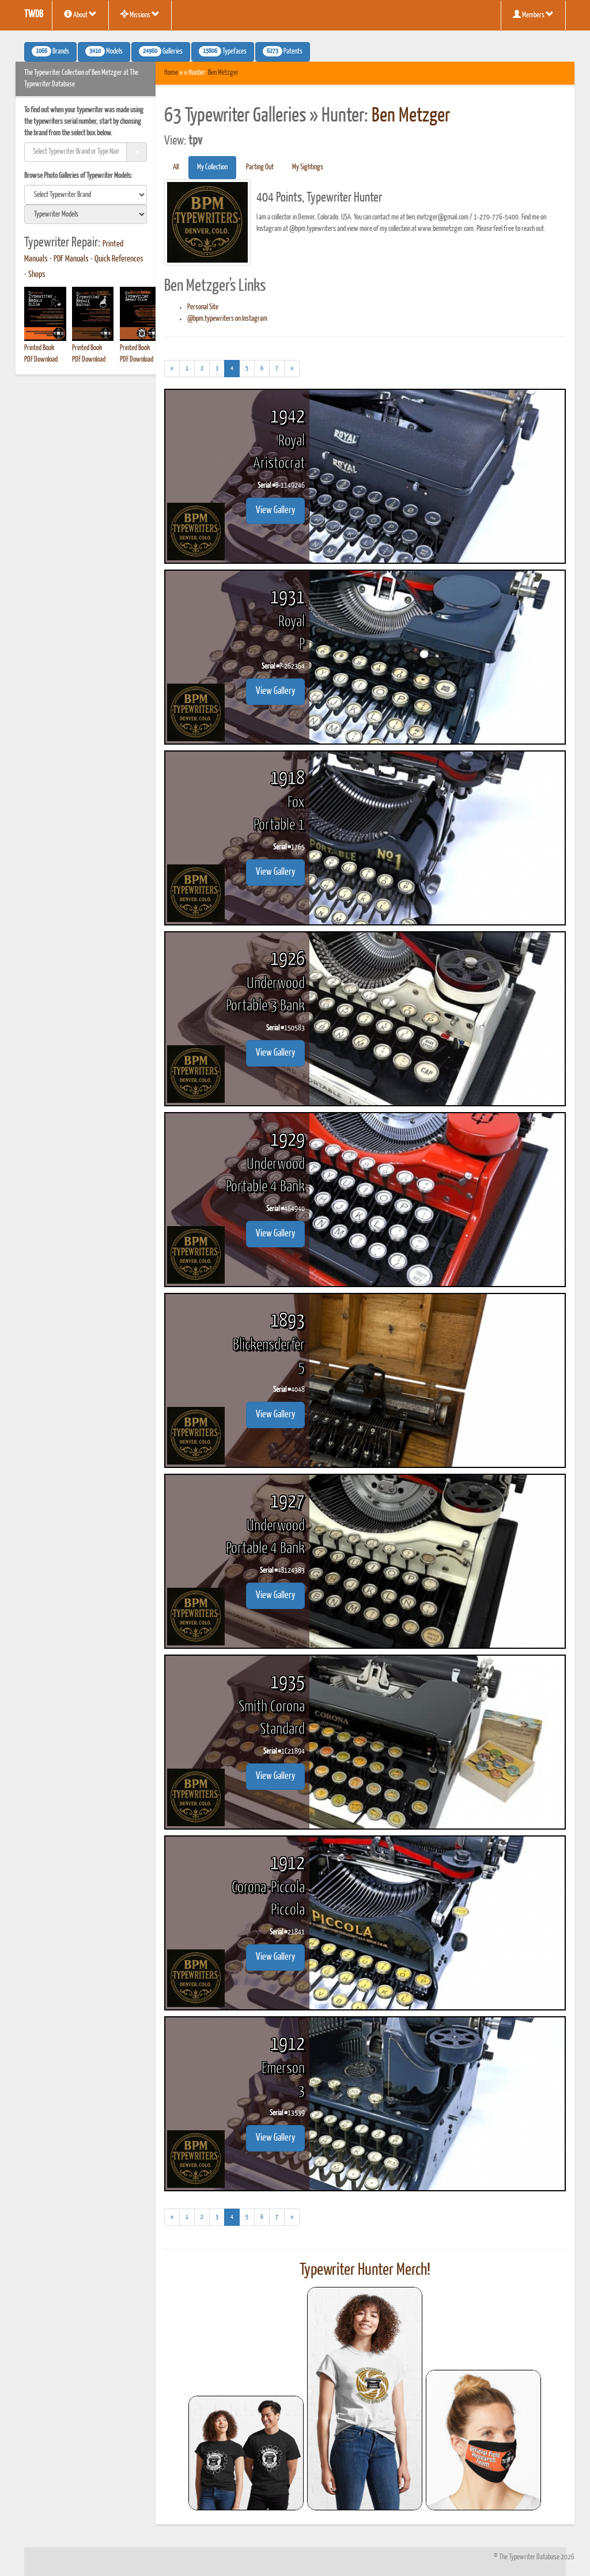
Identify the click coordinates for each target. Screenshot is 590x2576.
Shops (37, 275)
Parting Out (260, 167)
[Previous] (172, 368)
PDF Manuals (71, 259)
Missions (140, 14)
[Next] (292, 368)
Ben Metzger (223, 73)
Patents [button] (282, 51)
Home (171, 73)
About (80, 14)
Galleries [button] (161, 51)
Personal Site (202, 307)
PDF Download (41, 359)
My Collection (212, 167)
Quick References (118, 259)
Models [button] (104, 51)
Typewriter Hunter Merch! (365, 2270)
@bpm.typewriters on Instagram (227, 319)
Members (533, 14)
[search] (85, 194)
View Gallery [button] (275, 510)
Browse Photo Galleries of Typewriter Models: (78, 176)
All (176, 167)
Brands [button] (50, 51)
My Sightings (307, 167)
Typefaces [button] (223, 51)
